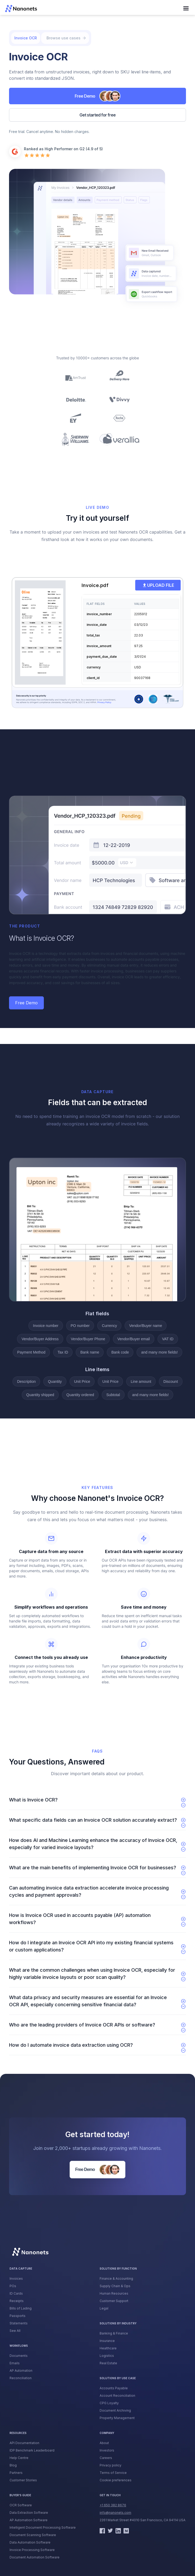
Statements (19, 2323)
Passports (18, 2316)
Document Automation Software (35, 2557)
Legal (104, 2308)
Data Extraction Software (29, 2513)
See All (15, 2331)
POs (13, 2286)
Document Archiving (115, 2410)
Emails (15, 2363)
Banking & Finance (114, 2333)
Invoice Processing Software (32, 2550)
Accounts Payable (114, 2388)
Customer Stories (23, 2480)
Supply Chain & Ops (115, 2286)
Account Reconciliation (117, 2396)
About (104, 2443)
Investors (107, 2450)
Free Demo (26, 1002)
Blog (13, 2465)
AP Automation (21, 2371)
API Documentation (24, 2443)
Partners (16, 2473)
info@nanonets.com (115, 2513)
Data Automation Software (30, 2542)
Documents (19, 2356)
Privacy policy (110, 2465)
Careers (106, 2458)
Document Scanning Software (33, 2535)
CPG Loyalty (109, 2403)
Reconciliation (21, 2378)
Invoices (16, 2278)
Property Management (117, 2418)
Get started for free (97, 115)
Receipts (17, 2301)
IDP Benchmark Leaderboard (32, 2450)
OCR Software (21, 2505)
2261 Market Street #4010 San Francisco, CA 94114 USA (142, 2520)
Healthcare (108, 2348)
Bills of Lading (21, 2308)
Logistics (107, 2356)
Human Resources (114, 2293)
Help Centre (19, 2458)
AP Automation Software (29, 2520)
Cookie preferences (116, 2480)
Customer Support (114, 2301)
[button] (186, 8)
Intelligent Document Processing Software (43, 2527)
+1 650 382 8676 (113, 2505)
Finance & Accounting (116, 2278)
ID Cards (16, 2293)
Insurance (107, 2341)
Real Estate (108, 2363)
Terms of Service (113, 2473)
